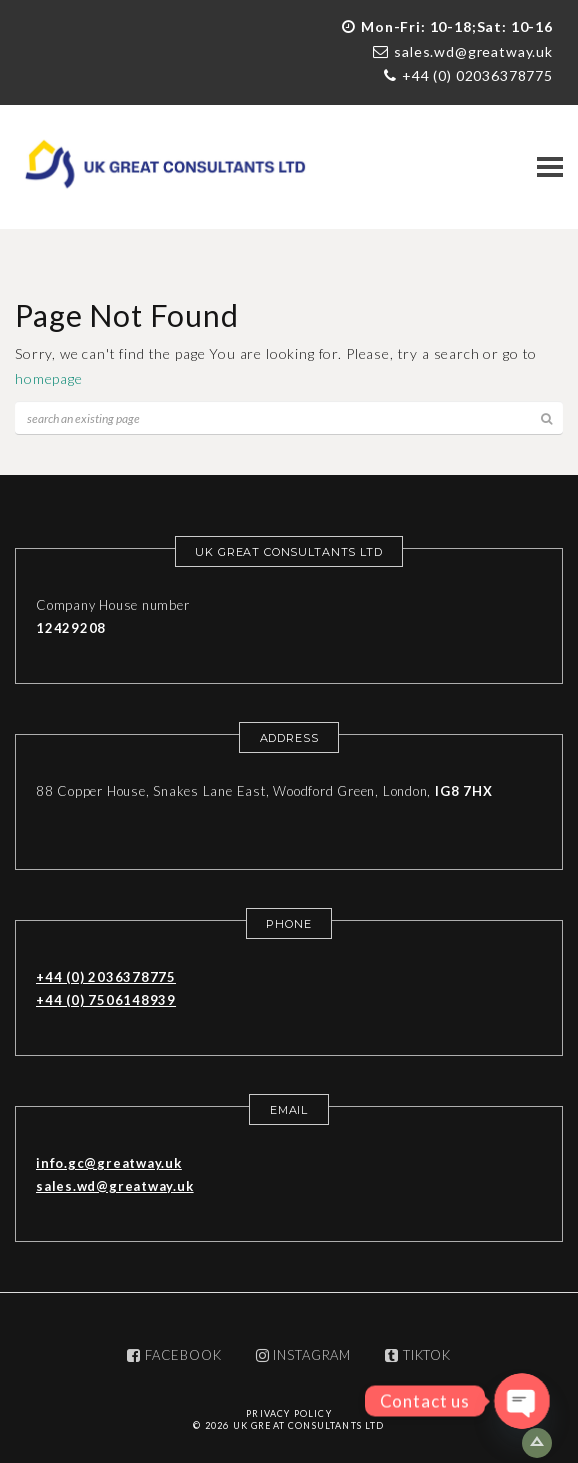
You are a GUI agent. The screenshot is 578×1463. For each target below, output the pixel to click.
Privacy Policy (288, 1413)
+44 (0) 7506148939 (106, 1000)
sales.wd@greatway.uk (473, 51)
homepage (49, 378)
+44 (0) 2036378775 (106, 977)
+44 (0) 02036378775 (477, 75)
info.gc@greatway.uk (109, 1163)
